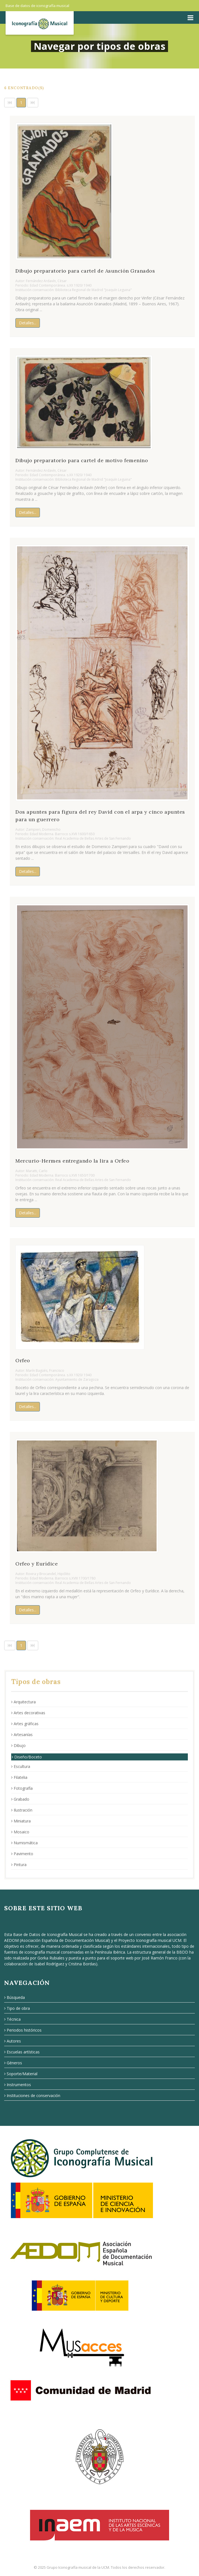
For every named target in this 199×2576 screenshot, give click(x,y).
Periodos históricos (23, 2030)
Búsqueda (14, 1997)
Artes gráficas (25, 1723)
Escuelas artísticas (22, 2052)
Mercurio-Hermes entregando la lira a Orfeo (72, 1161)
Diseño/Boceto (27, 1757)
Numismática (24, 1842)
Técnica (12, 2019)
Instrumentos (17, 2084)
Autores (12, 2041)
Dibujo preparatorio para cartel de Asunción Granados (85, 271)
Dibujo (18, 1745)
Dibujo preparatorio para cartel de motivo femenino (81, 460)
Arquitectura (23, 1701)
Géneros (13, 2062)
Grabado (20, 1799)
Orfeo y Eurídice (36, 1563)
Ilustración (21, 1810)
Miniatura (21, 1821)
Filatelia (19, 1777)
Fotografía (22, 1788)
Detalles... (27, 322)
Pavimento (22, 1853)
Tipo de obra (17, 2008)
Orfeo (22, 1360)
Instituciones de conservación (32, 2095)
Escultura (20, 1766)
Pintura (19, 1864)
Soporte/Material (20, 2073)
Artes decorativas (28, 1712)
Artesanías (22, 1734)
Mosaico (20, 1831)
